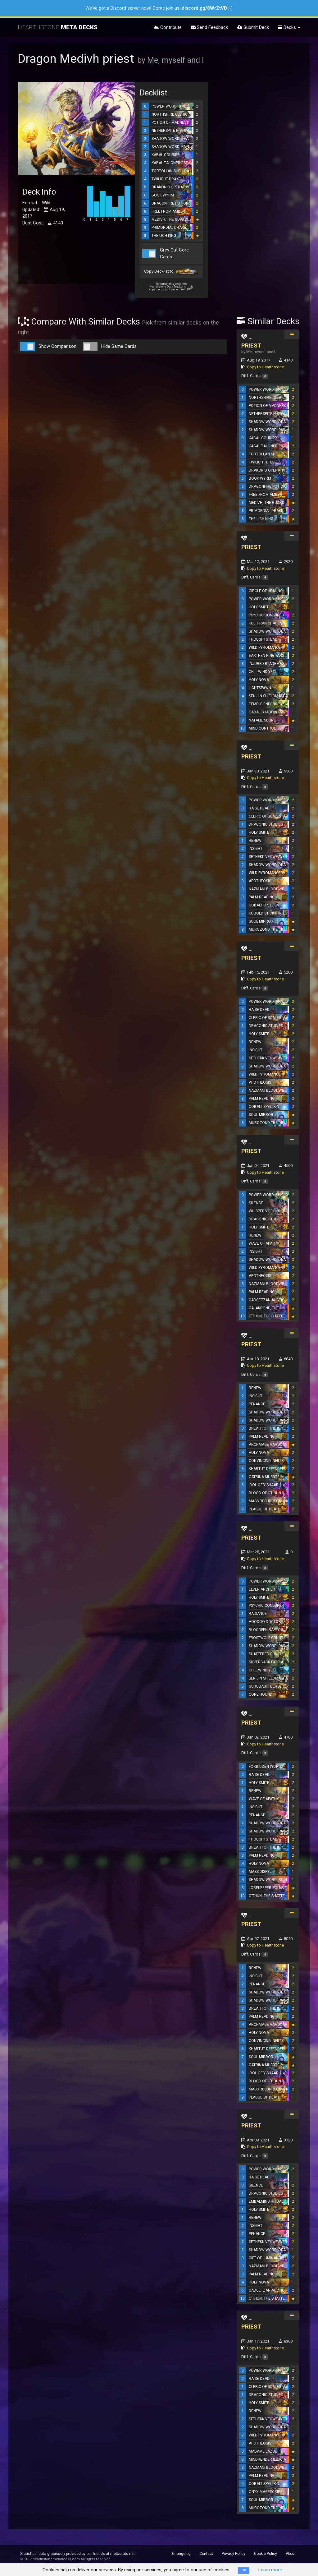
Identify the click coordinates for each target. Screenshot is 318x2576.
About (291, 2553)
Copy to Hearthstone (265, 367)
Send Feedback (209, 27)
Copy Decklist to (171, 271)
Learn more (270, 2570)
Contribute (168, 27)
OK (243, 2570)
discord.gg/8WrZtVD (204, 8)
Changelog (181, 2553)
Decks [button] (289, 27)
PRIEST (251, 345)
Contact (206, 2553)
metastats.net (122, 2553)
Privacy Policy (233, 2553)
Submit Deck (253, 27)
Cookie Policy (265, 2553)
